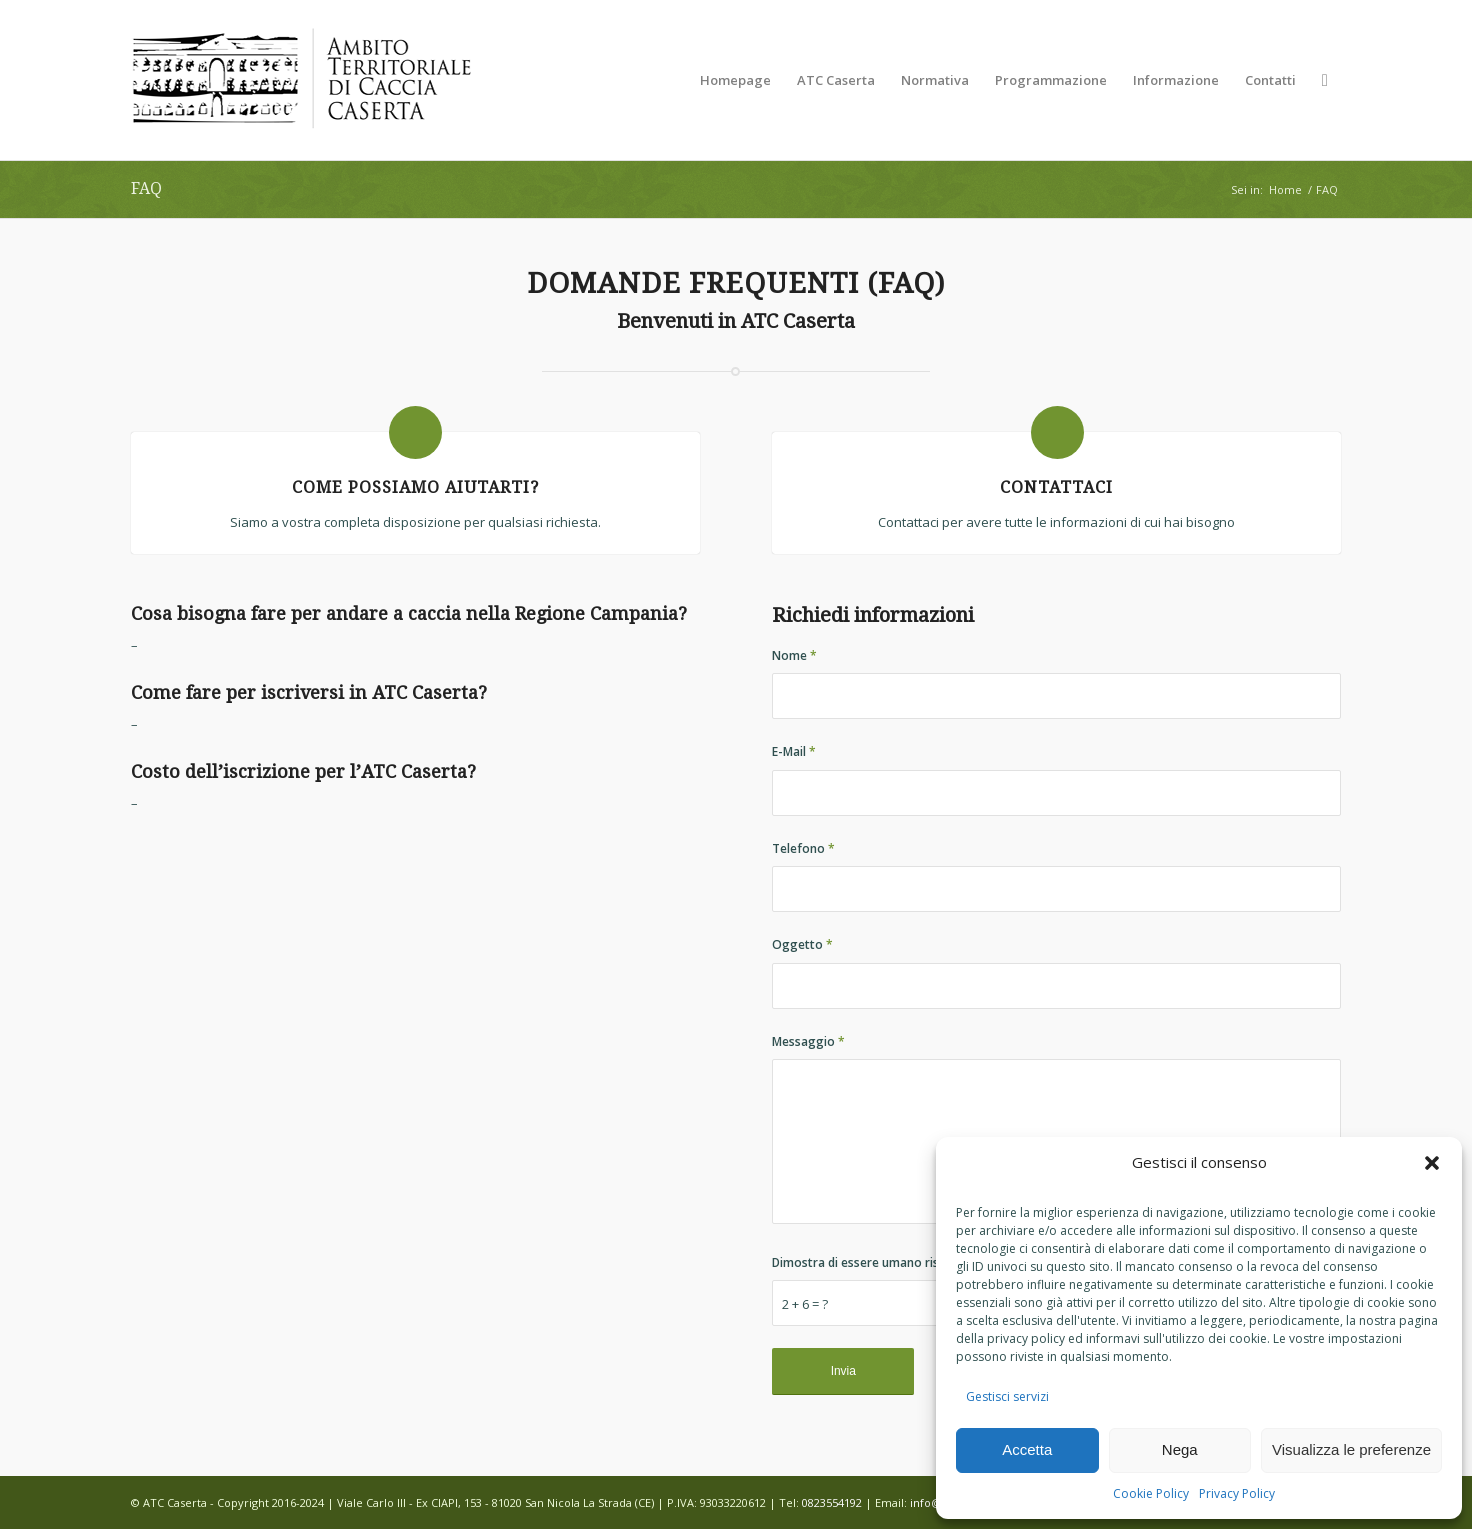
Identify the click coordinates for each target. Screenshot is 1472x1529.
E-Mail (794, 751)
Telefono (803, 848)
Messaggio (808, 1041)
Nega (1180, 1449)
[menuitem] (735, 80)
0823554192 (832, 1502)
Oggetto (802, 944)
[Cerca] (1325, 80)
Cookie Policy (1151, 1493)
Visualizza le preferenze (1351, 1449)
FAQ (146, 188)
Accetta (1027, 1449)
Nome (794, 655)
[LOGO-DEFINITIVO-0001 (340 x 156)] (301, 80)
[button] (1432, 1163)
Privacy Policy (1237, 1493)
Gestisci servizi (1007, 1396)
